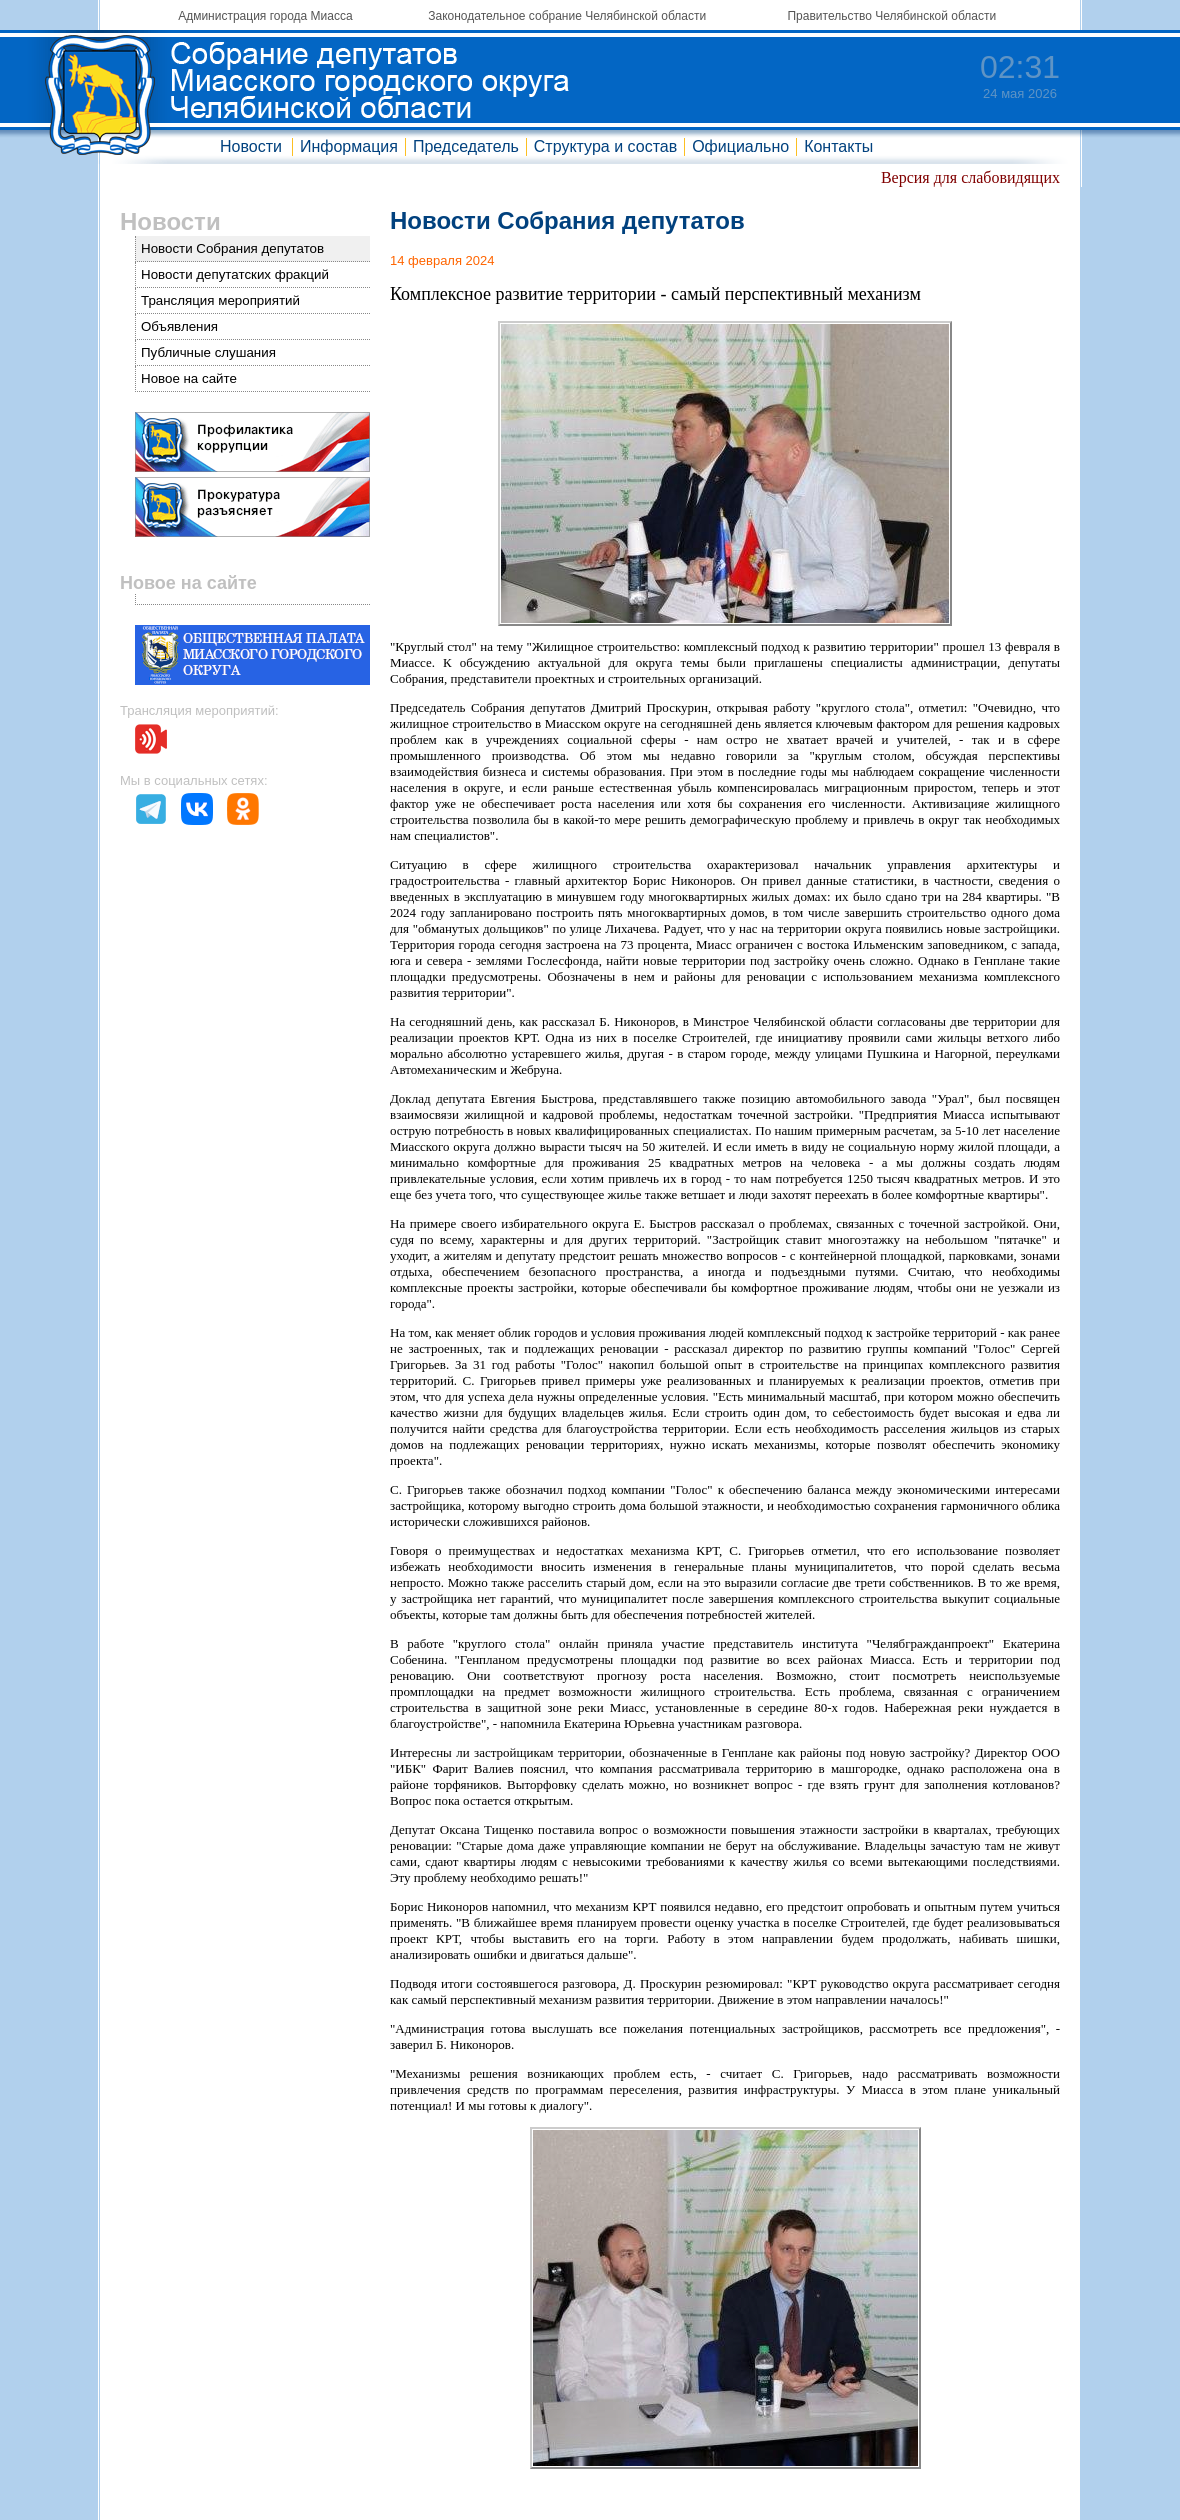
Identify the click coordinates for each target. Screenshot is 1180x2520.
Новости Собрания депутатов (232, 248)
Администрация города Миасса (265, 16)
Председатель (466, 146)
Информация (349, 146)
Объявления (179, 326)
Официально (740, 146)
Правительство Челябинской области (891, 16)
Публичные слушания (208, 352)
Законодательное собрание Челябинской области (567, 16)
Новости (251, 146)
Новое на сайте (189, 378)
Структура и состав (605, 146)
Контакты (838, 146)
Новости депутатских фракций (235, 274)
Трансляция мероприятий (220, 300)
